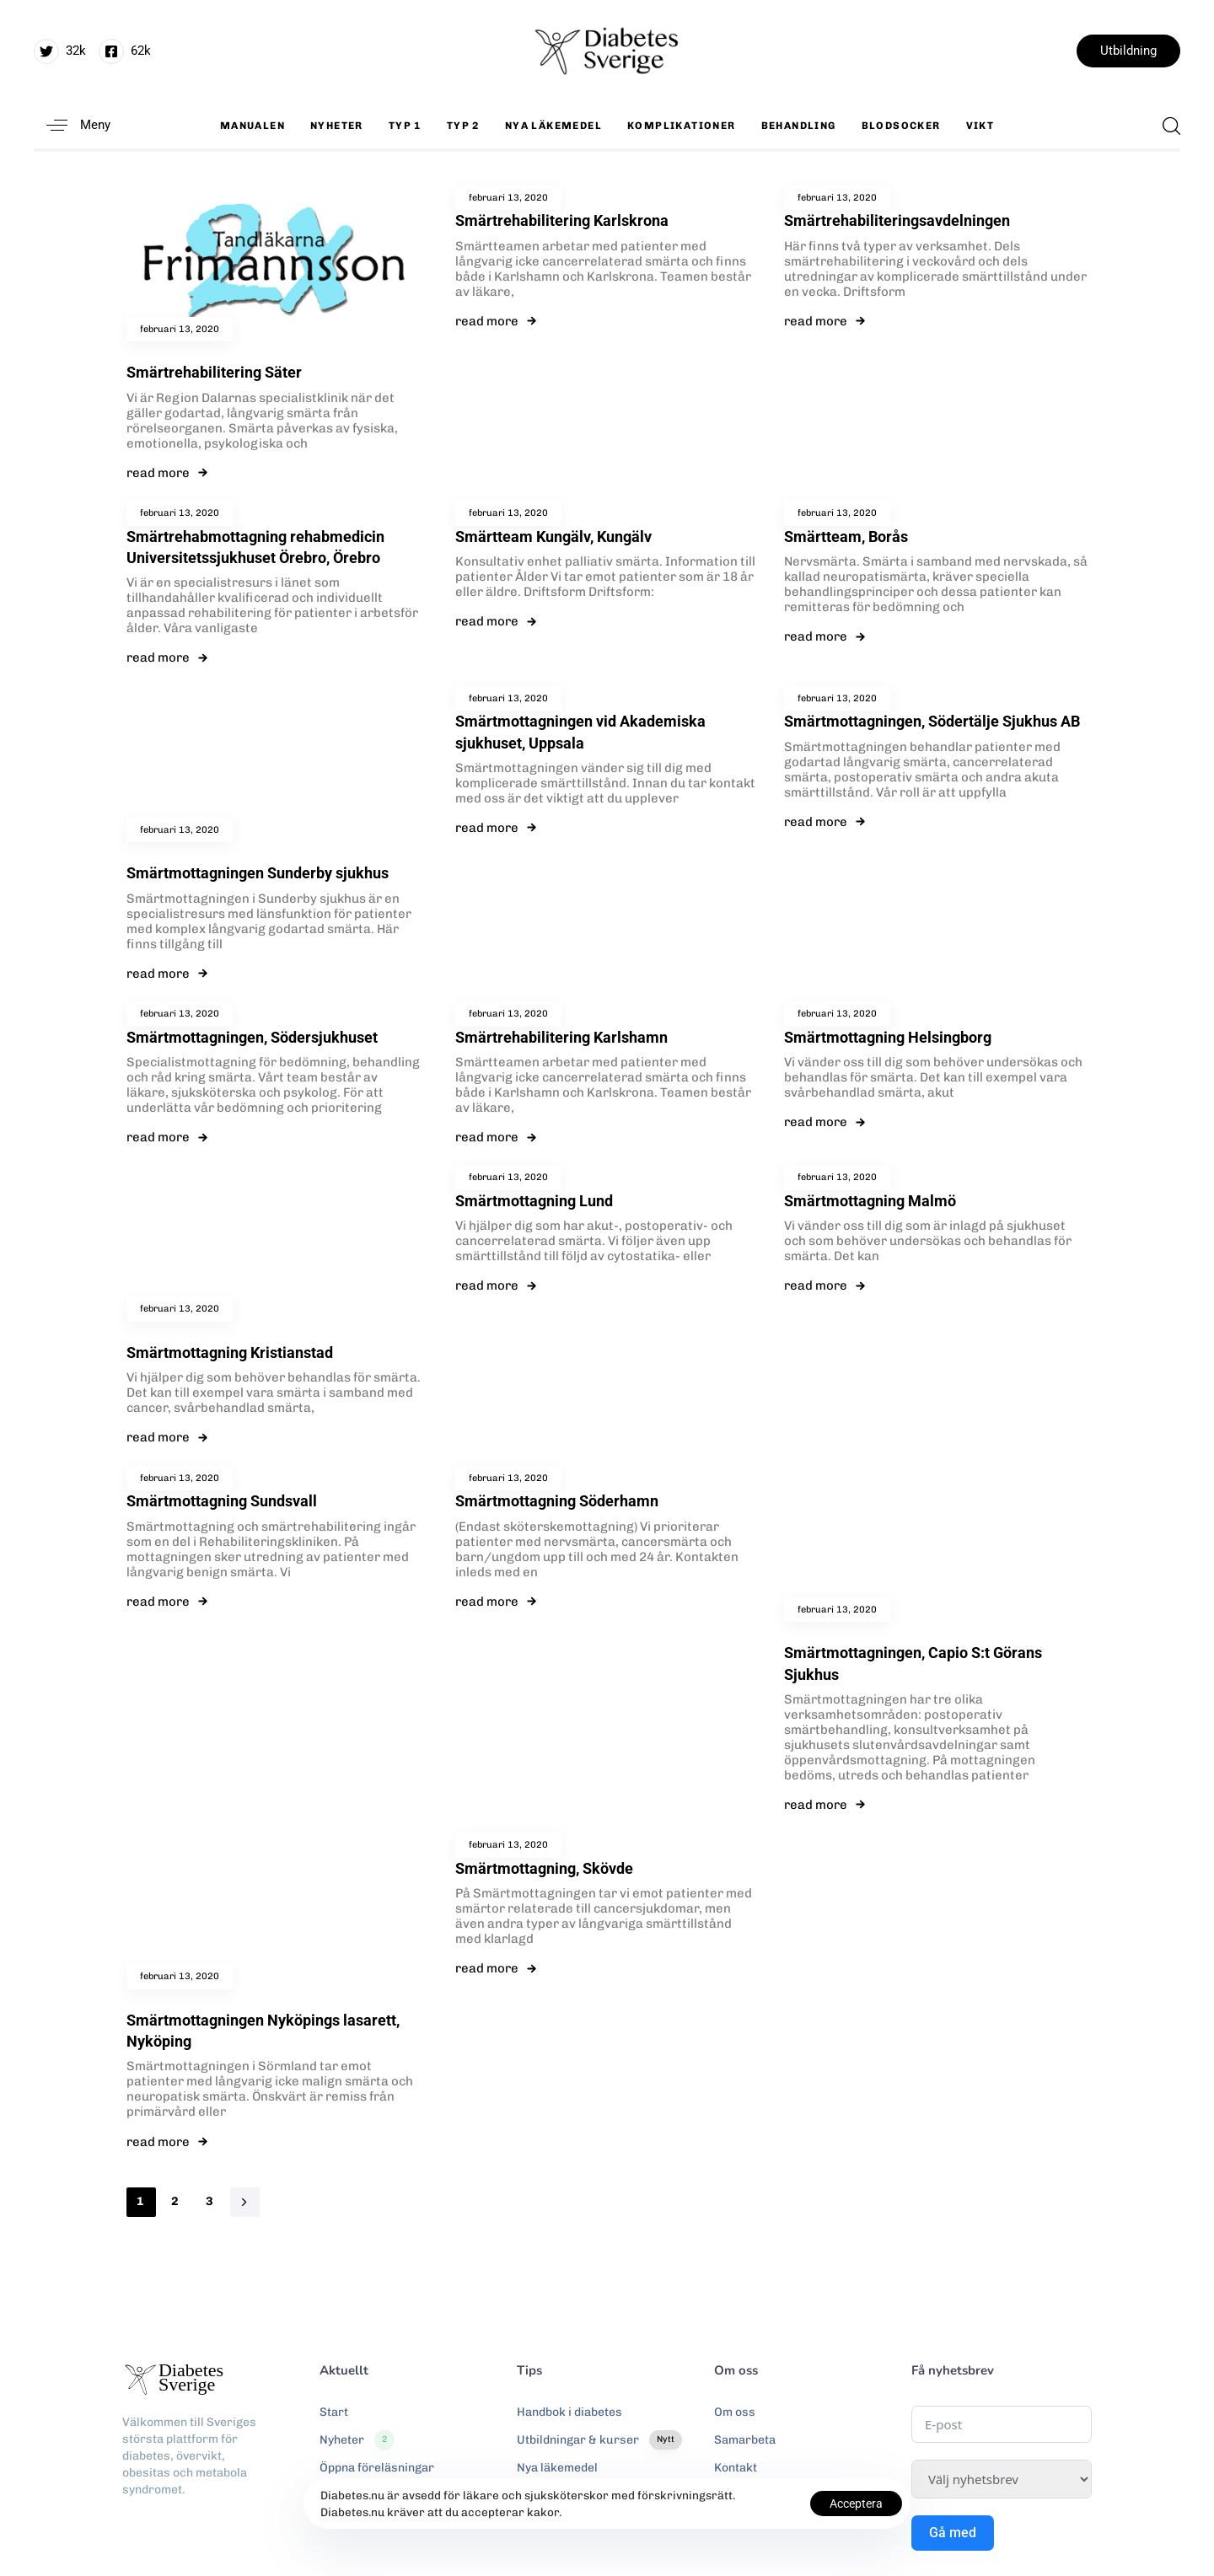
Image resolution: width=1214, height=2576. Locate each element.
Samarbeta (745, 2440)
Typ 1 (405, 125)
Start (334, 2412)
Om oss (734, 2412)
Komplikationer (681, 125)
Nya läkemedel (553, 125)
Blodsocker (901, 125)
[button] (72, 125)
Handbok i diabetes (569, 2412)
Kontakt (735, 2468)
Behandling (798, 125)
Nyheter (336, 125)
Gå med (952, 2533)
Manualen (252, 125)
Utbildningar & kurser (599, 2440)
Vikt (980, 125)
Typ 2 (463, 125)
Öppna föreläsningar (377, 2468)
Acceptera (856, 2503)
